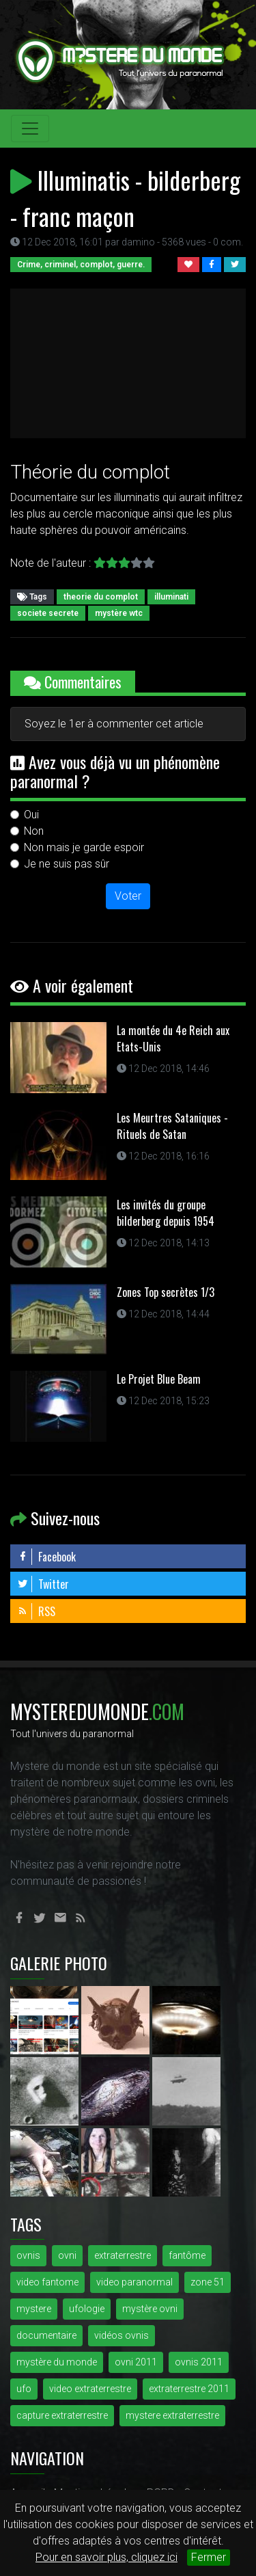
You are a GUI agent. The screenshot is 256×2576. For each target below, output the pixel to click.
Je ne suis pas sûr (66, 863)
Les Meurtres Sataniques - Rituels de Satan (172, 1126)
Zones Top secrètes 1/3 (165, 1292)
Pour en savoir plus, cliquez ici (106, 2557)
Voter (128, 895)
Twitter (43, 1584)
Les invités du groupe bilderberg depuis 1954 (165, 1212)
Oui (31, 814)
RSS (36, 1611)
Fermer (208, 2557)
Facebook (46, 1556)
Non (34, 830)
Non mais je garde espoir (84, 847)
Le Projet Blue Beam (159, 1379)
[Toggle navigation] (30, 128)
